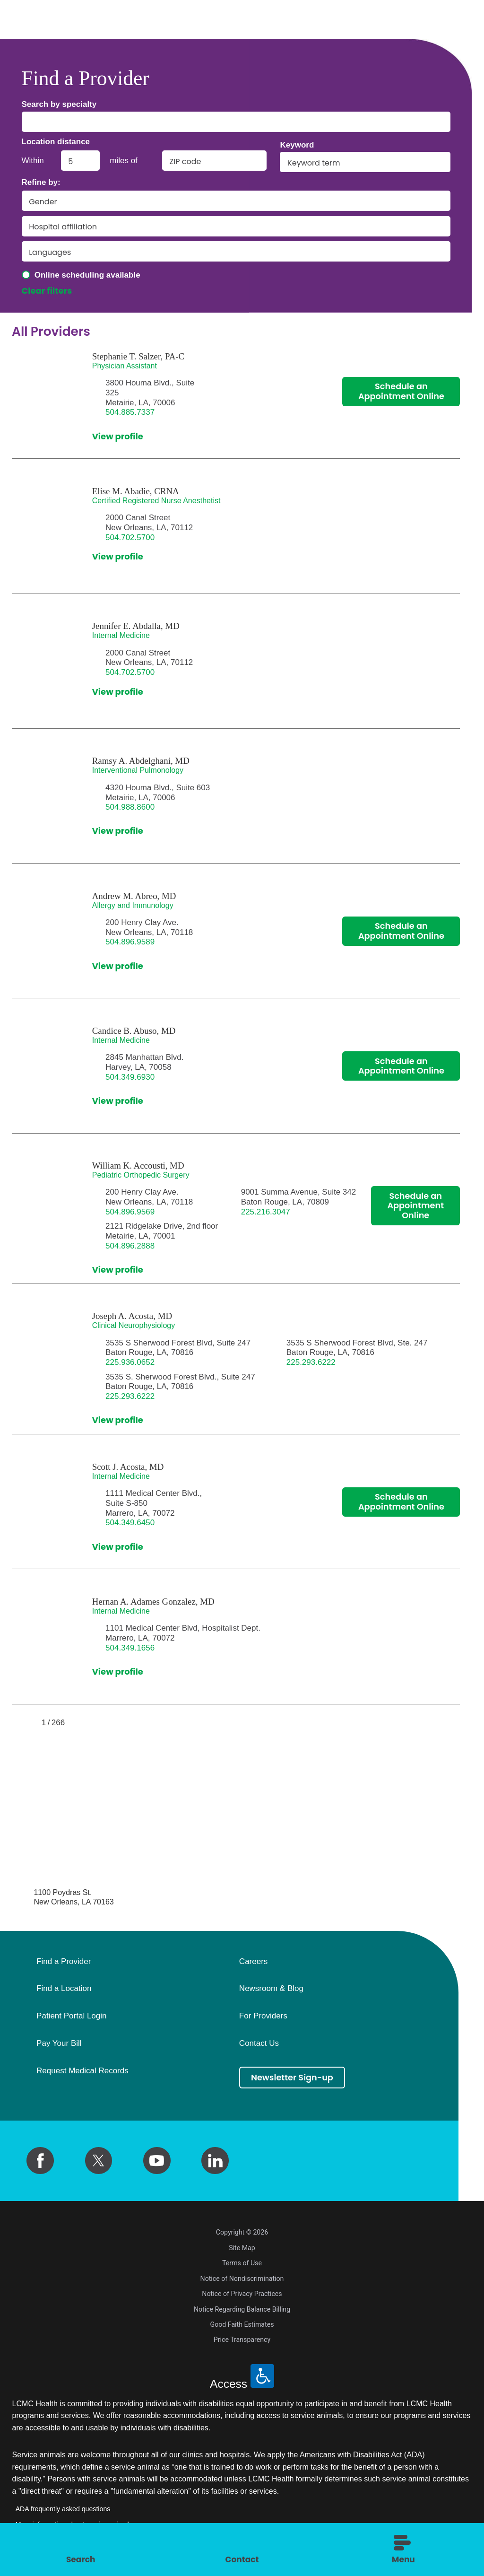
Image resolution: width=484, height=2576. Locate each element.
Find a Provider (63, 1961)
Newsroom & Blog (271, 1988)
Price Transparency (242, 2339)
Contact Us (259, 2043)
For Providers (263, 2016)
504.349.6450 (130, 1522)
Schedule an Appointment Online (401, 391)
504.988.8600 (130, 807)
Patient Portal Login (71, 2016)
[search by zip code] (214, 160)
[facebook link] (40, 2160)
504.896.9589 (130, 941)
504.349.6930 (130, 1077)
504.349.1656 (130, 1647)
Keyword (297, 145)
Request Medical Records (82, 2071)
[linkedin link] (215, 2160)
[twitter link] (98, 2160)
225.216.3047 (265, 1211)
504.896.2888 (130, 1245)
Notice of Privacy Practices (242, 2293)
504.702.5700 (130, 537)
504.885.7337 (130, 412)
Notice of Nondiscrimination (242, 2278)
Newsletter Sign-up (292, 2077)
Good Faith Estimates (242, 2324)
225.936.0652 (130, 1362)
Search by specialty (59, 104)
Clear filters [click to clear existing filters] (47, 291)
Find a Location (63, 1988)
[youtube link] (157, 2160)
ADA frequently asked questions (63, 2509)
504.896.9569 (130, 1211)
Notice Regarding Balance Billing (242, 2309)
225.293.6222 (311, 1362)
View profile (117, 437)
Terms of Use (242, 2263)
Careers (253, 1961)
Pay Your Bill (58, 2043)
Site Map (242, 2248)
